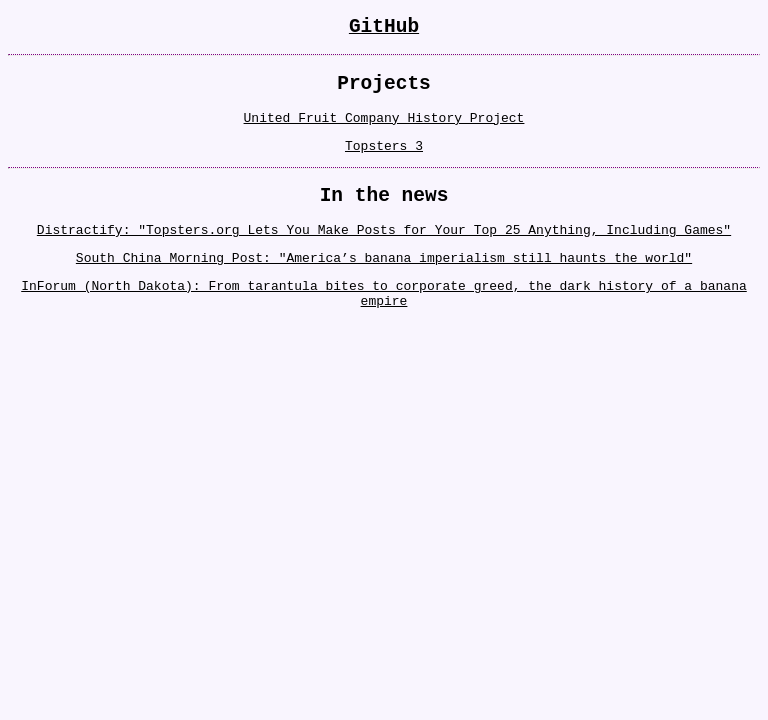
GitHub (384, 29)
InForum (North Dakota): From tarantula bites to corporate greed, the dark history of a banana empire (383, 324)
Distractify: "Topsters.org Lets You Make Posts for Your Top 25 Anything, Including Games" (384, 253)
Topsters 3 (384, 161)
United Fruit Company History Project (384, 130)
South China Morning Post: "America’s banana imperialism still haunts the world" (384, 284)
